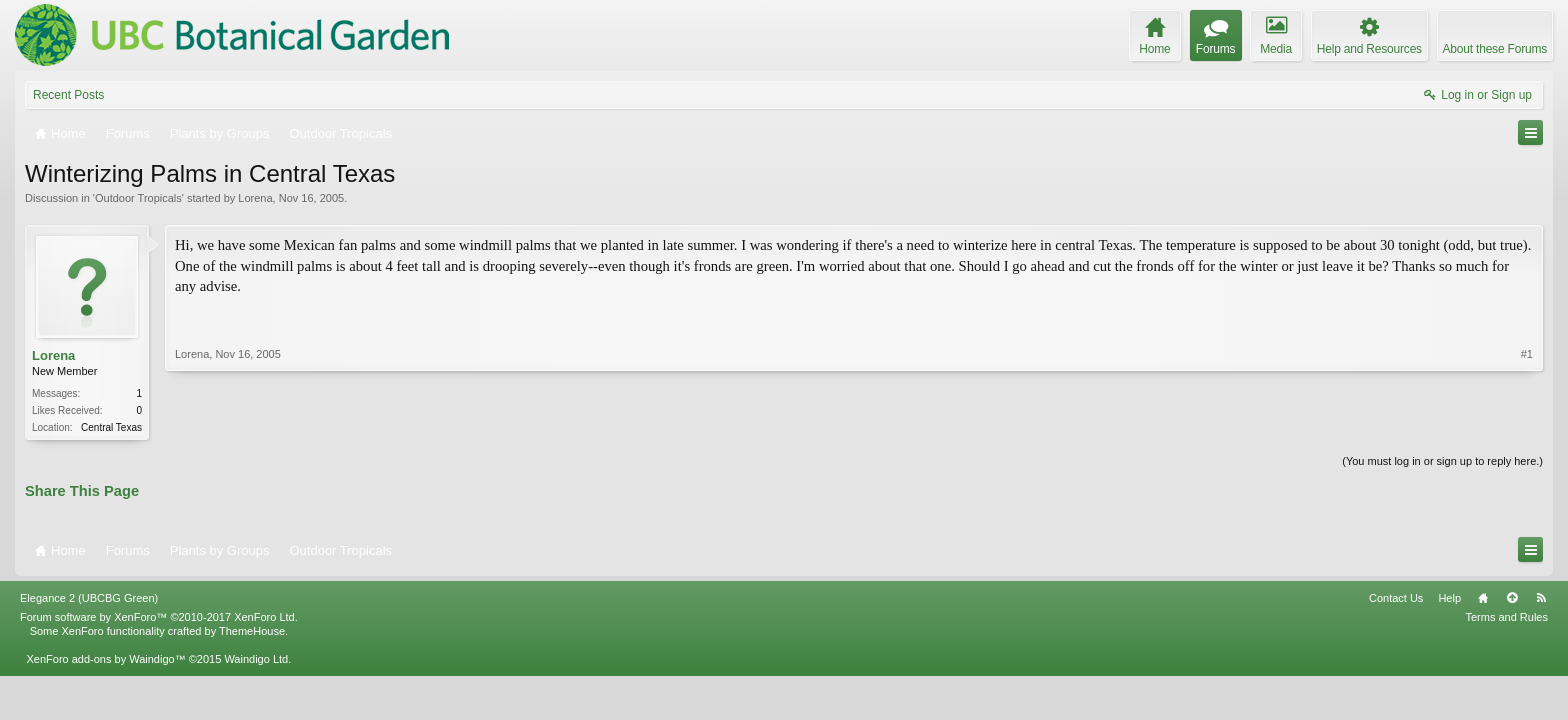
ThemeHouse (252, 631)
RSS (1541, 598)
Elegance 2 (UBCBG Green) (89, 598)
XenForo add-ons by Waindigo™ (105, 659)
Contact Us (1396, 598)
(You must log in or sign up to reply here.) (1442, 461)
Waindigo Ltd (256, 659)
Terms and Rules (1506, 617)
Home (1483, 598)
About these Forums (1495, 49)
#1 (1527, 354)
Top (1512, 598)
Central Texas (111, 427)
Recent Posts (68, 95)
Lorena (255, 198)
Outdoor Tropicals (138, 198)
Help (1449, 598)
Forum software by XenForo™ (159, 617)
